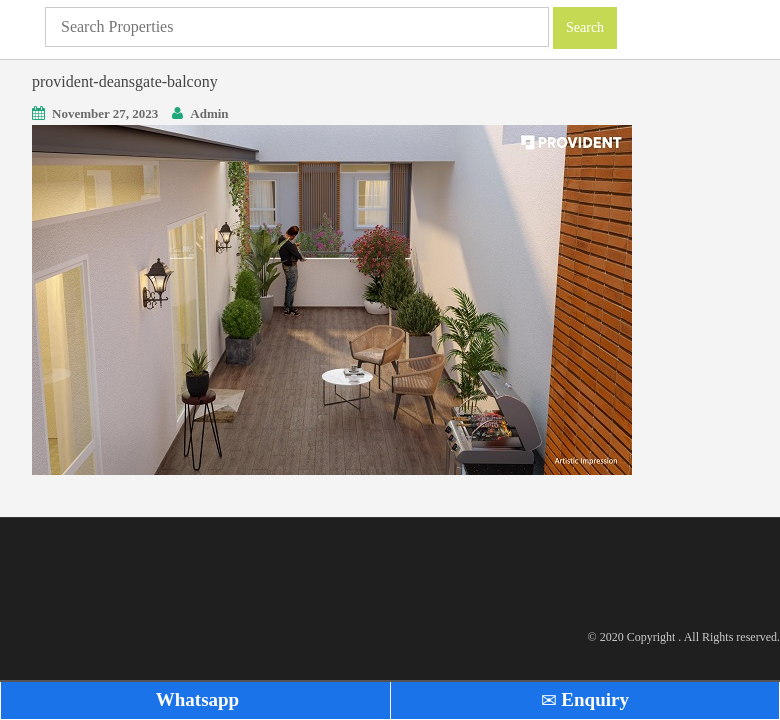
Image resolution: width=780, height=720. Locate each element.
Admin (209, 113)
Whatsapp (195, 699)
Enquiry (585, 699)
